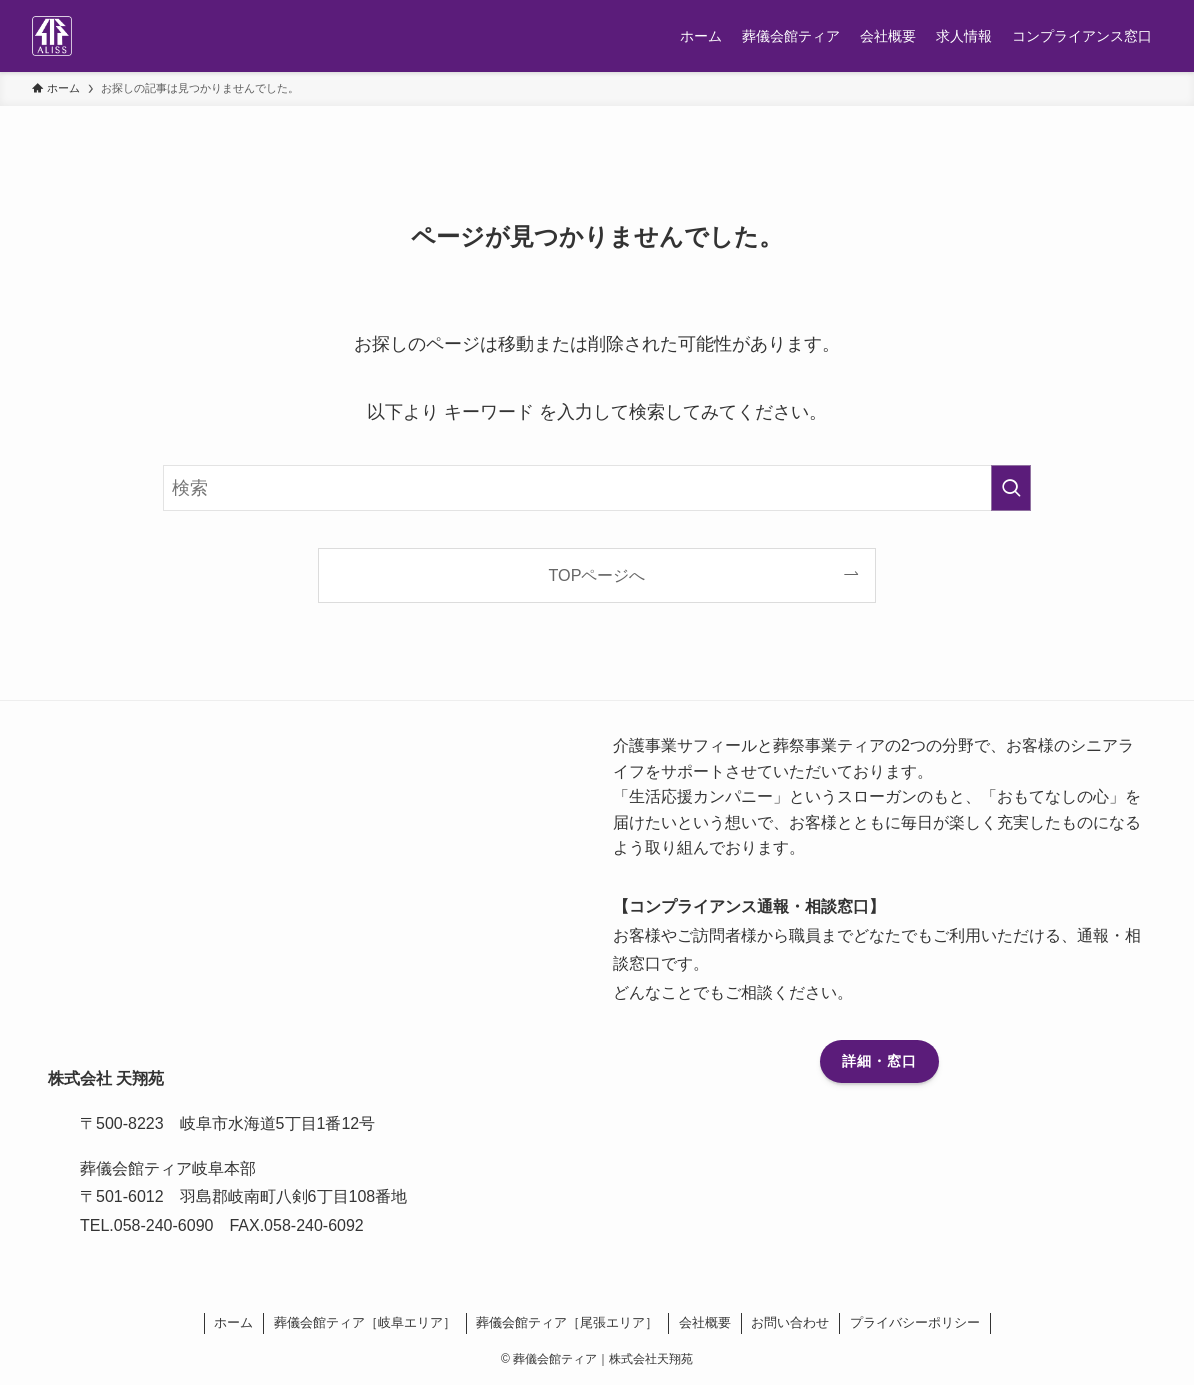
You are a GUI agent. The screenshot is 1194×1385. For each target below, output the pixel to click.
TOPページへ (597, 575)
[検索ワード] (597, 488)
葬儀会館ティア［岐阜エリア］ (365, 1322)
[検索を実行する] (1011, 488)
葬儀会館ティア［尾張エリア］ (567, 1322)
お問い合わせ (790, 1322)
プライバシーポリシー (915, 1322)
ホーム (233, 1322)
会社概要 (705, 1322)
